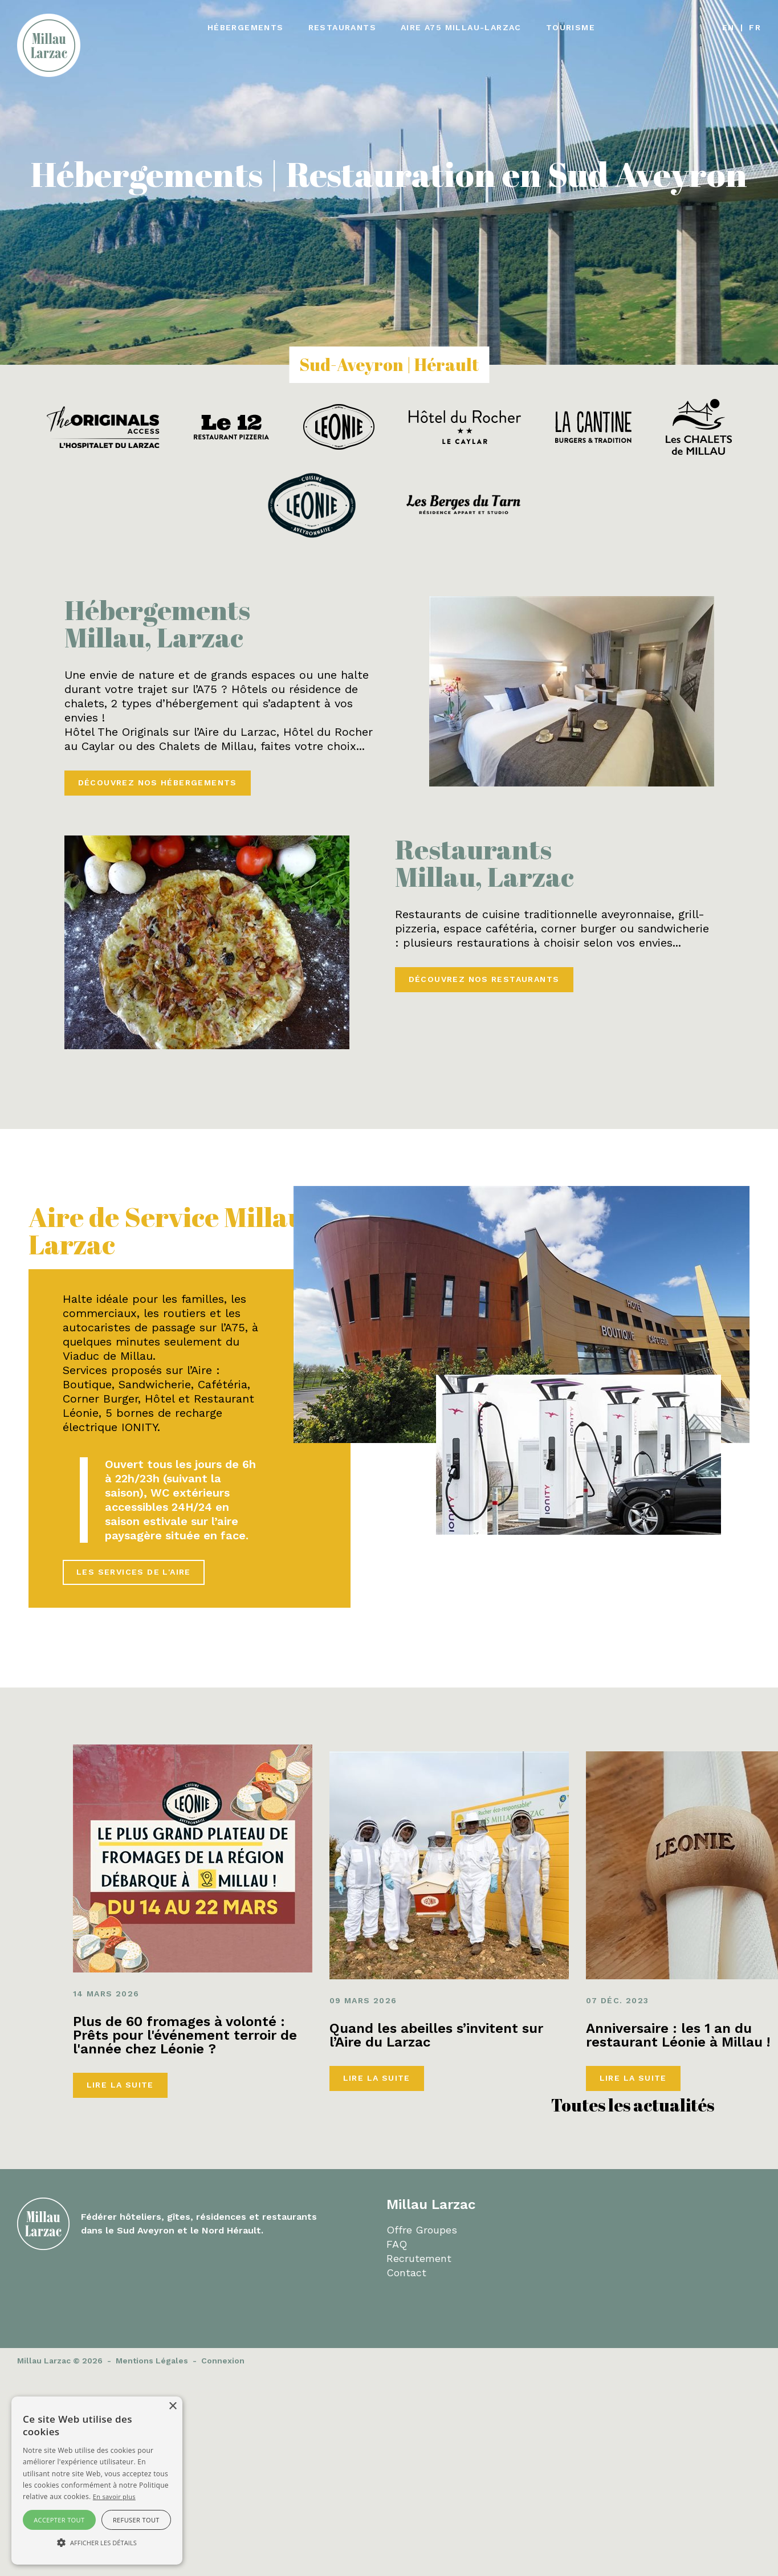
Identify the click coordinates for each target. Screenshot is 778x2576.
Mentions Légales (152, 2360)
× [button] (172, 2406)
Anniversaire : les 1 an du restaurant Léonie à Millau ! (678, 2035)
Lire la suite (120, 2084)
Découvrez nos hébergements (157, 782)
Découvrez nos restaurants (484, 979)
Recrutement (418, 2258)
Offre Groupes (421, 2230)
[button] (97, 2543)
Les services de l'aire (133, 1571)
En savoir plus (114, 2496)
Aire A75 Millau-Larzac (461, 27)
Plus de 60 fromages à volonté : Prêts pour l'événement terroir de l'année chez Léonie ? (185, 2035)
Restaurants (342, 27)
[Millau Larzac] (48, 44)
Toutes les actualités (632, 2105)
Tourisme (570, 27)
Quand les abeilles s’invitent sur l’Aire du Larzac (436, 2035)
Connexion (223, 2360)
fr (755, 27)
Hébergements (245, 27)
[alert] (96, 2480)
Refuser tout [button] (136, 2520)
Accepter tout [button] (59, 2520)
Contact (406, 2273)
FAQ (396, 2244)
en (728, 27)
